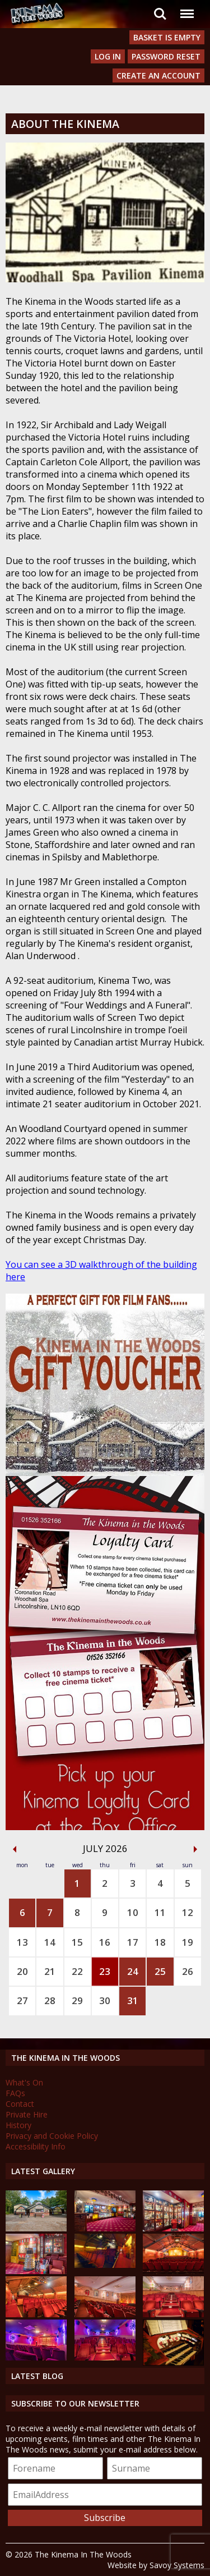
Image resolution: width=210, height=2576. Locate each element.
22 (77, 1971)
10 (132, 1912)
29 (77, 2000)
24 (132, 1971)
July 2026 (105, 1848)
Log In (108, 56)
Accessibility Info (36, 2146)
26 (187, 1971)
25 (160, 1971)
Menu (186, 8)
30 (104, 2000)
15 (77, 1942)
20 (22, 1971)
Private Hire (27, 2114)
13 (22, 1942)
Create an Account (158, 75)
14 (49, 1942)
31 (132, 2000)
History (18, 2125)
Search (160, 14)
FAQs (15, 2093)
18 (160, 1942)
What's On (24, 2082)
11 (160, 1912)
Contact (20, 2103)
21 (49, 1971)
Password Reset (166, 56)
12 (187, 1912)
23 (104, 1971)
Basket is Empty (166, 37)
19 (187, 1942)
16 (104, 1942)
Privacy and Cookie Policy (52, 2135)
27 (22, 2000)
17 (132, 1942)
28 (49, 2000)
